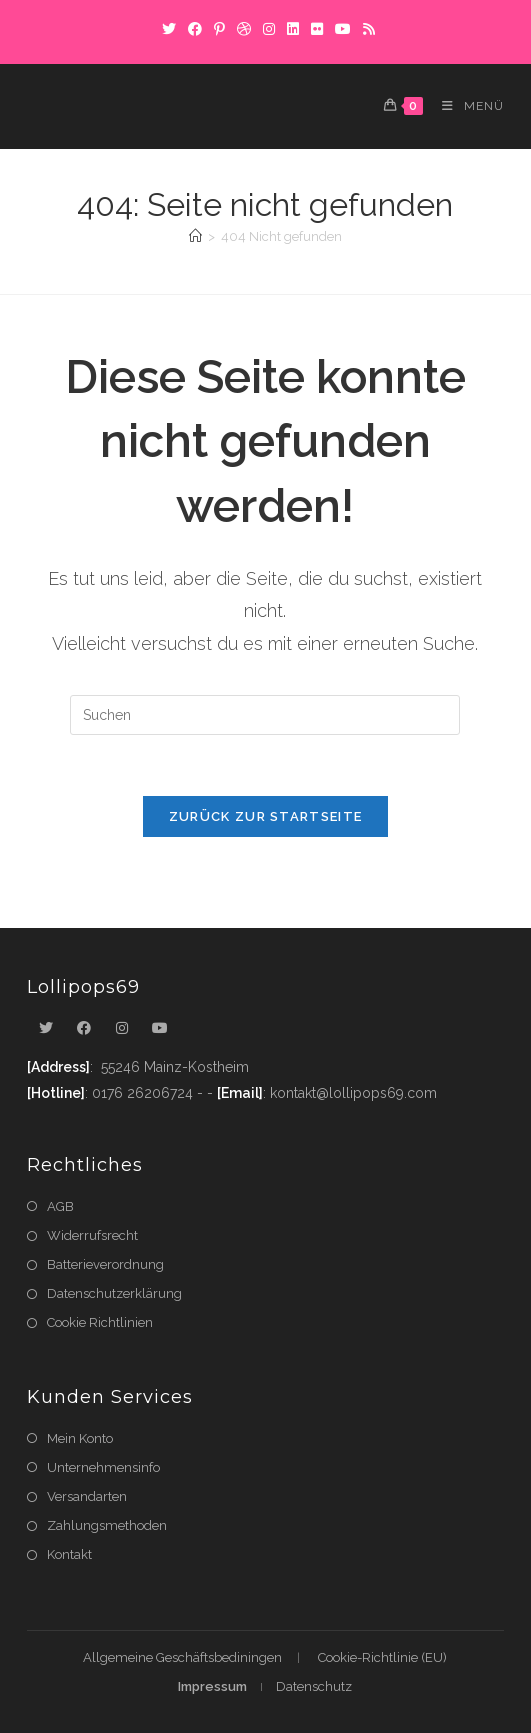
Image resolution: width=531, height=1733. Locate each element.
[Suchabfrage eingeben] (265, 715)
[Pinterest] (219, 29)
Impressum (212, 1686)
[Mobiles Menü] (465, 106)
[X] (169, 29)
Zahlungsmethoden (107, 1525)
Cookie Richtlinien (100, 1322)
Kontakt (69, 1554)
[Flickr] (317, 29)
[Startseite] (195, 236)
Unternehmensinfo (103, 1467)
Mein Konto (80, 1438)
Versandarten (87, 1496)
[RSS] (366, 29)
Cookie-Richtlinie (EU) (382, 1657)
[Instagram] (269, 29)
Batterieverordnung (105, 1264)
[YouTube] (343, 29)
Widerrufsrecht (92, 1235)
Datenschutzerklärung (114, 1293)
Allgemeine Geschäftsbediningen (182, 1657)
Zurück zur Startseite (265, 816)
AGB (60, 1206)
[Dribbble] (244, 29)
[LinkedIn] (293, 29)
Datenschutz (314, 1686)
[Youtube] (160, 1028)
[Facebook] (195, 29)
